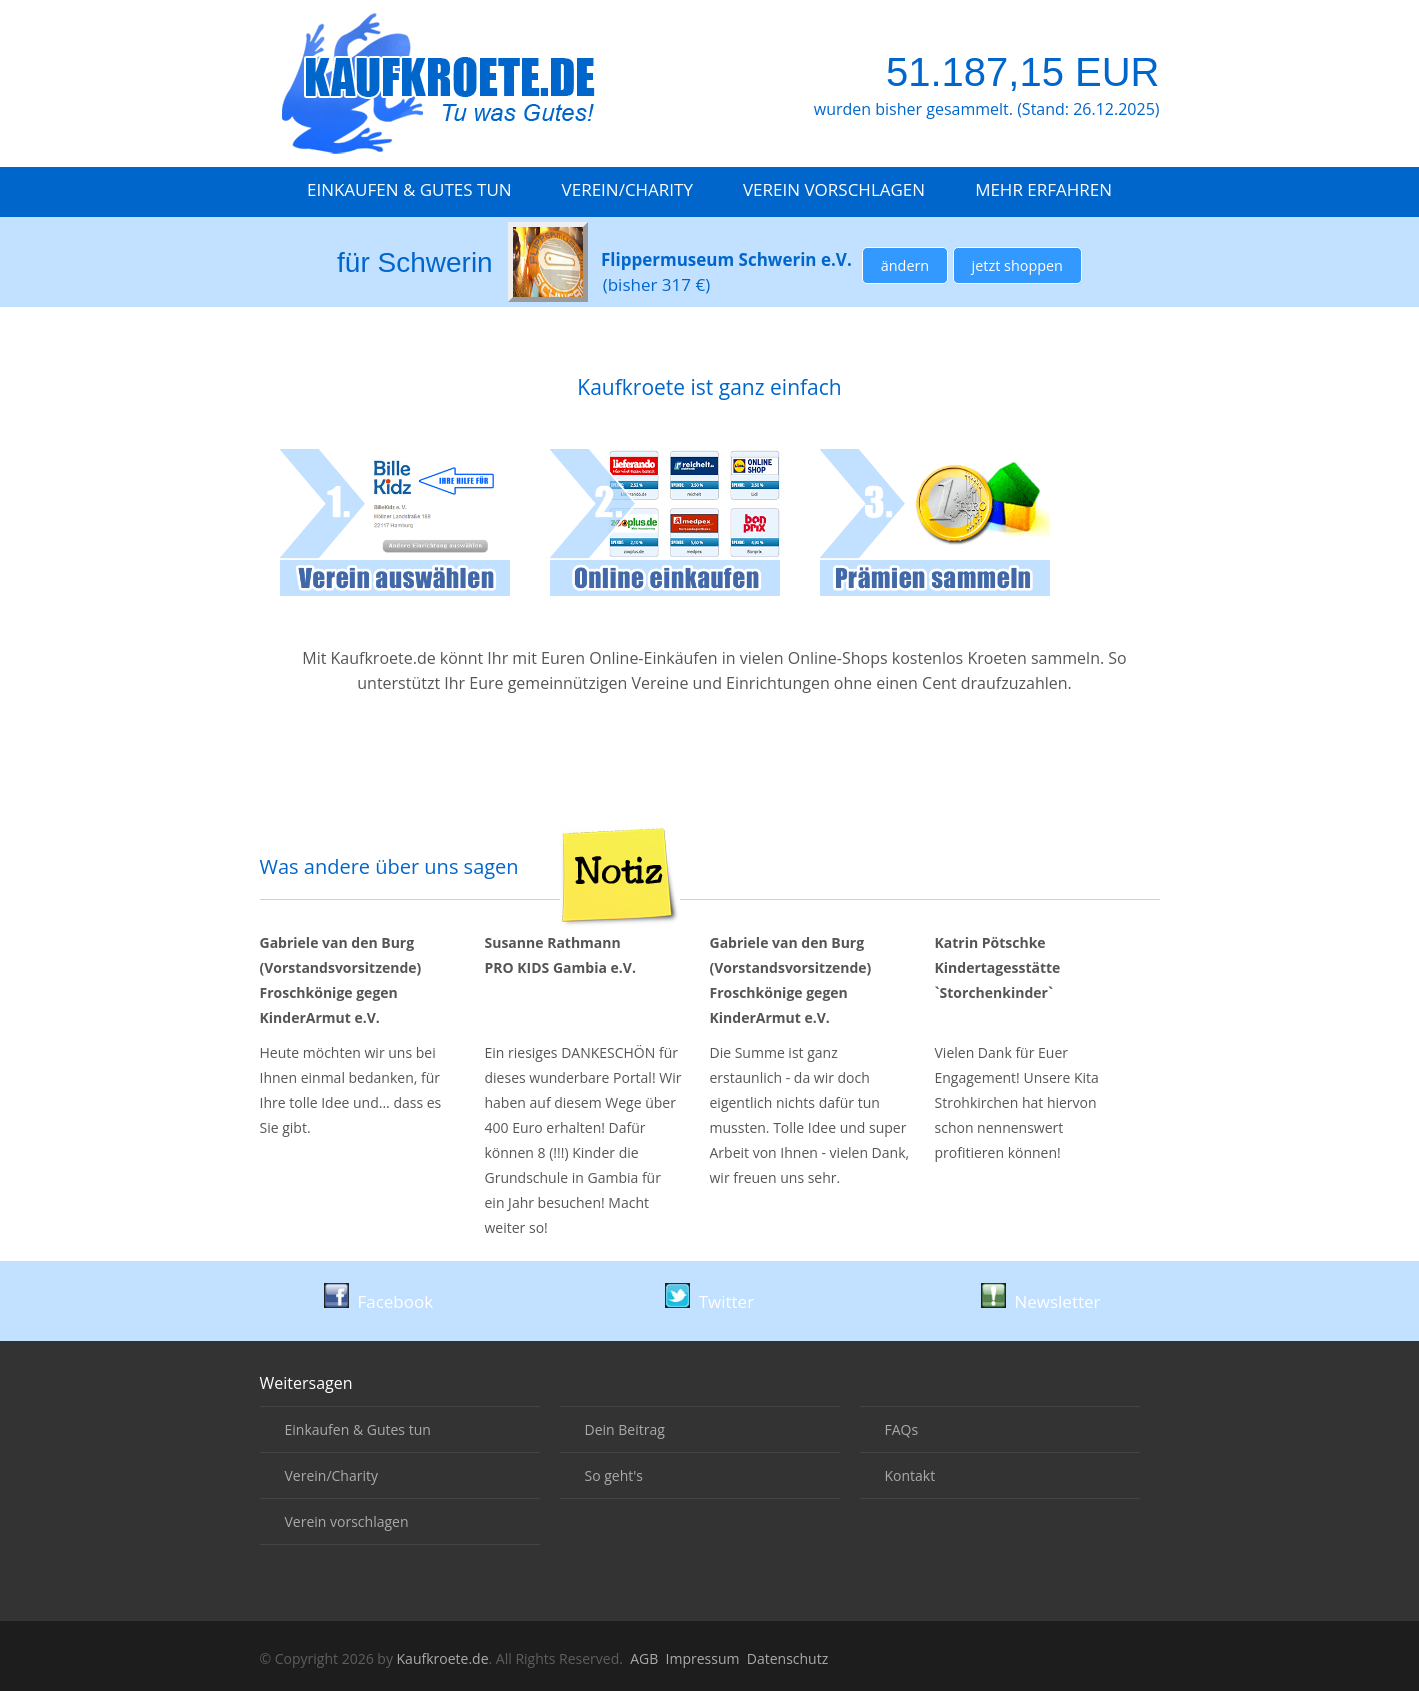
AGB (644, 1658)
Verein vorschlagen (834, 189)
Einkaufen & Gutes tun (409, 189)
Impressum (703, 1658)
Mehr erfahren (1043, 189)
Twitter (709, 1301)
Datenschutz (787, 1658)
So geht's (614, 1475)
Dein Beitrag (625, 1429)
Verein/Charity (627, 189)
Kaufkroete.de (443, 1658)
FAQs (902, 1429)
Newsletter (1041, 1301)
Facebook (379, 1301)
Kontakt (910, 1475)
